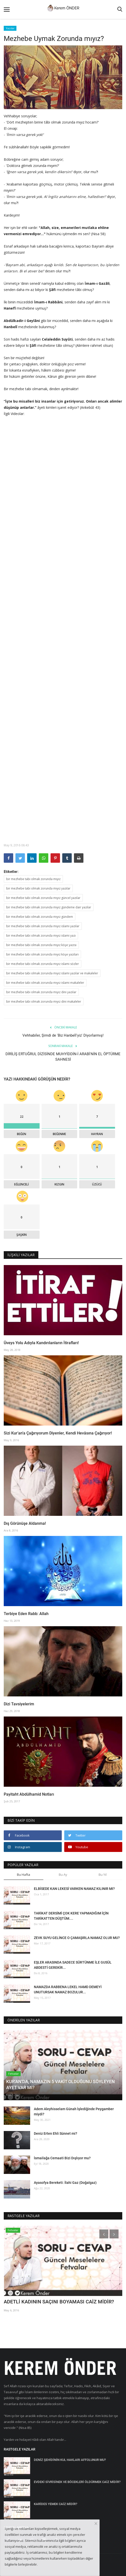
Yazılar (10, 28)
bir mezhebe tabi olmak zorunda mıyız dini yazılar (41, 992)
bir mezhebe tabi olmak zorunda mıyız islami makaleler (45, 983)
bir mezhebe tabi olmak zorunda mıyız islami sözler (42, 964)
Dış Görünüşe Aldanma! (25, 1523)
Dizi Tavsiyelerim (19, 1704)
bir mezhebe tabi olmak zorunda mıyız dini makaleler (43, 1001)
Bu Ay (63, 1874)
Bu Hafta (23, 1874)
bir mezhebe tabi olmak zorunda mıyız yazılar (38, 888)
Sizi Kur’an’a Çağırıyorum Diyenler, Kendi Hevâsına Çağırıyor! (58, 1433)
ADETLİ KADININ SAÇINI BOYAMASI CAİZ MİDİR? (59, 2302)
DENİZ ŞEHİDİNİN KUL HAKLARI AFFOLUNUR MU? (70, 2460)
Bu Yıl (103, 1874)
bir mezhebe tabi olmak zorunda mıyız (33, 879)
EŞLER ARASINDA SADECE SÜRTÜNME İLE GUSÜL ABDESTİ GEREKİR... (73, 1965)
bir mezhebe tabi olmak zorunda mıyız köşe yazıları (42, 954)
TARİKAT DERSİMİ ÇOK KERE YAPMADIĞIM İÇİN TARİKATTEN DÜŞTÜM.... (71, 1915)
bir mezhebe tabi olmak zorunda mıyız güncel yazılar (43, 898)
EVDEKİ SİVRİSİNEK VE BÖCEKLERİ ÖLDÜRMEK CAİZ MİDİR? (77, 2482)
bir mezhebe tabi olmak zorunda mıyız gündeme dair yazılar (48, 907)
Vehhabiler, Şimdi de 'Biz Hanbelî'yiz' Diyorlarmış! (63, 1035)
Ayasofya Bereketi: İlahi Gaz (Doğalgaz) (65, 2183)
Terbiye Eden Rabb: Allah (26, 1613)
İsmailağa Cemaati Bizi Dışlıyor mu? (62, 2158)
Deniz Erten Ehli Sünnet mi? (55, 2133)
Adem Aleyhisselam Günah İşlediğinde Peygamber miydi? (74, 2111)
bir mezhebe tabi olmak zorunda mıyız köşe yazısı (41, 945)
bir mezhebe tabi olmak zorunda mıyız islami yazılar (42, 926)
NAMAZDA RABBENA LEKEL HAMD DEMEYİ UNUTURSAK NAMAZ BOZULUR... (68, 1989)
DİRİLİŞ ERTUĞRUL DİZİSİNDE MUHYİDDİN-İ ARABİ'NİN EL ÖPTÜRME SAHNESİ (63, 1057)
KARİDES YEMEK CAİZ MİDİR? (55, 2504)
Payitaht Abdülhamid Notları (29, 1794)
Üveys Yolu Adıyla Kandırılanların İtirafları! (41, 1342)
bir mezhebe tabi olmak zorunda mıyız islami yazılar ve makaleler (52, 973)
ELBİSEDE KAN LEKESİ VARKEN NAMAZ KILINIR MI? (74, 1889)
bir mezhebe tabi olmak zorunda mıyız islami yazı (41, 935)
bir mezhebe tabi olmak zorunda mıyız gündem (39, 917)
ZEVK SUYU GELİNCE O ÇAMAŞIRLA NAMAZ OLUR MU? (77, 1938)
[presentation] (103, 2233)
